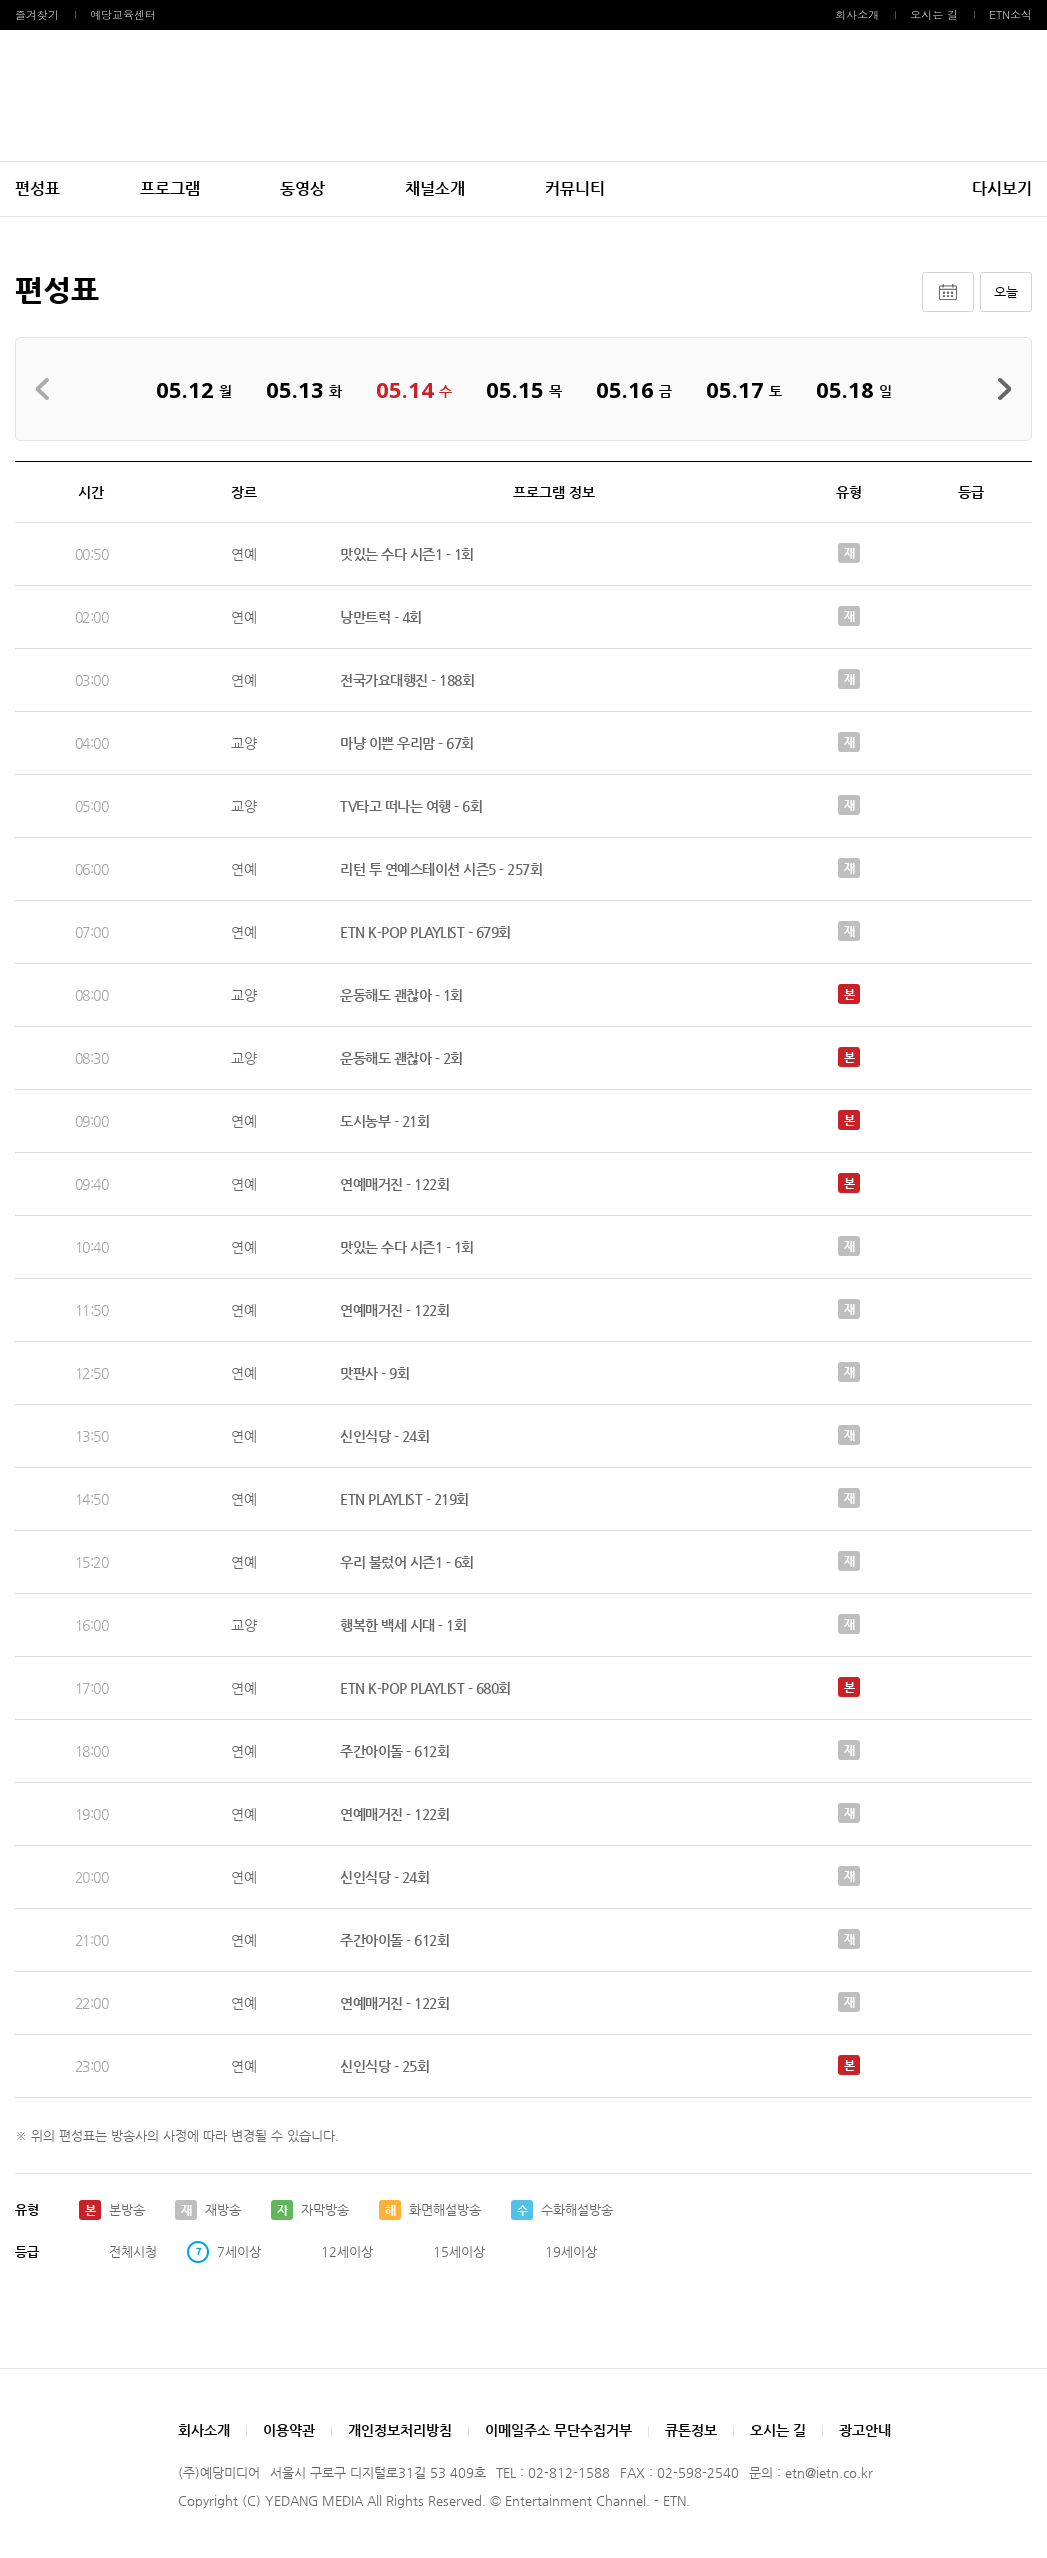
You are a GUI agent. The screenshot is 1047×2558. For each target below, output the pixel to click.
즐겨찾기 (37, 14)
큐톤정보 (691, 2430)
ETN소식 (1010, 14)
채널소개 (435, 188)
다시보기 (1002, 188)
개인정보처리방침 (400, 2430)
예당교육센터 (123, 14)
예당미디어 (524, 95)
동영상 (302, 188)
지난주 (48, 389)
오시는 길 (934, 14)
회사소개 (857, 14)
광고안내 (865, 2430)
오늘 (1006, 291)
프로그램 (170, 188)
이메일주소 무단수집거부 (558, 2430)
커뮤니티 (575, 188)
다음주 (998, 389)
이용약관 (289, 2430)
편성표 (37, 188)
